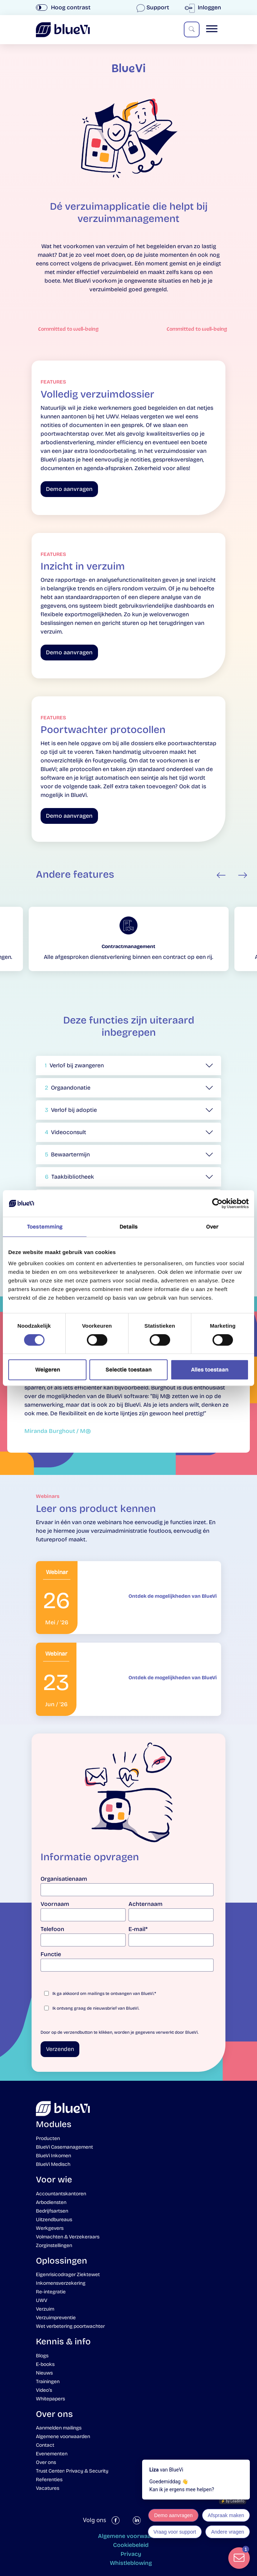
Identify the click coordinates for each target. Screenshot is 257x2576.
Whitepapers (50, 2399)
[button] (128, 1065)
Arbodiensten (51, 2202)
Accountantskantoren (61, 2194)
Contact (45, 2445)
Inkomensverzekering (60, 2283)
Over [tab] (212, 1227)
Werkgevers (50, 2228)
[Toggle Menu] (212, 28)
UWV (41, 2300)
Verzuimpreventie (56, 2318)
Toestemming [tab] (44, 1227)
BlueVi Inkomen (53, 2156)
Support (153, 7)
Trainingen (48, 2381)
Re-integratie (51, 2292)
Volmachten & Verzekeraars (67, 2237)
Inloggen (204, 7)
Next (242, 875)
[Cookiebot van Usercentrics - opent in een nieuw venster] (217, 1203)
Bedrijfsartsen (52, 2211)
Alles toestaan (209, 1369)
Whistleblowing (131, 2562)
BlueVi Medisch (53, 2164)
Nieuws (44, 2373)
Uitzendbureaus (54, 2220)
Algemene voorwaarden (63, 2436)
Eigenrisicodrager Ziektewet (68, 2274)
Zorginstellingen (54, 2245)
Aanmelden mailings (58, 2428)
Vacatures (47, 2488)
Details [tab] (129, 1227)
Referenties (49, 2480)
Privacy (131, 2554)
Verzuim (45, 2309)
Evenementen (51, 2454)
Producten (48, 2138)
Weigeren (47, 1369)
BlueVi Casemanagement (64, 2147)
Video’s (44, 2390)
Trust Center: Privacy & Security (72, 2471)
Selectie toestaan (128, 1369)
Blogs (42, 2356)
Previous (221, 875)
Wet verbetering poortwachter (70, 2326)
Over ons (46, 2462)
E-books (45, 2364)
